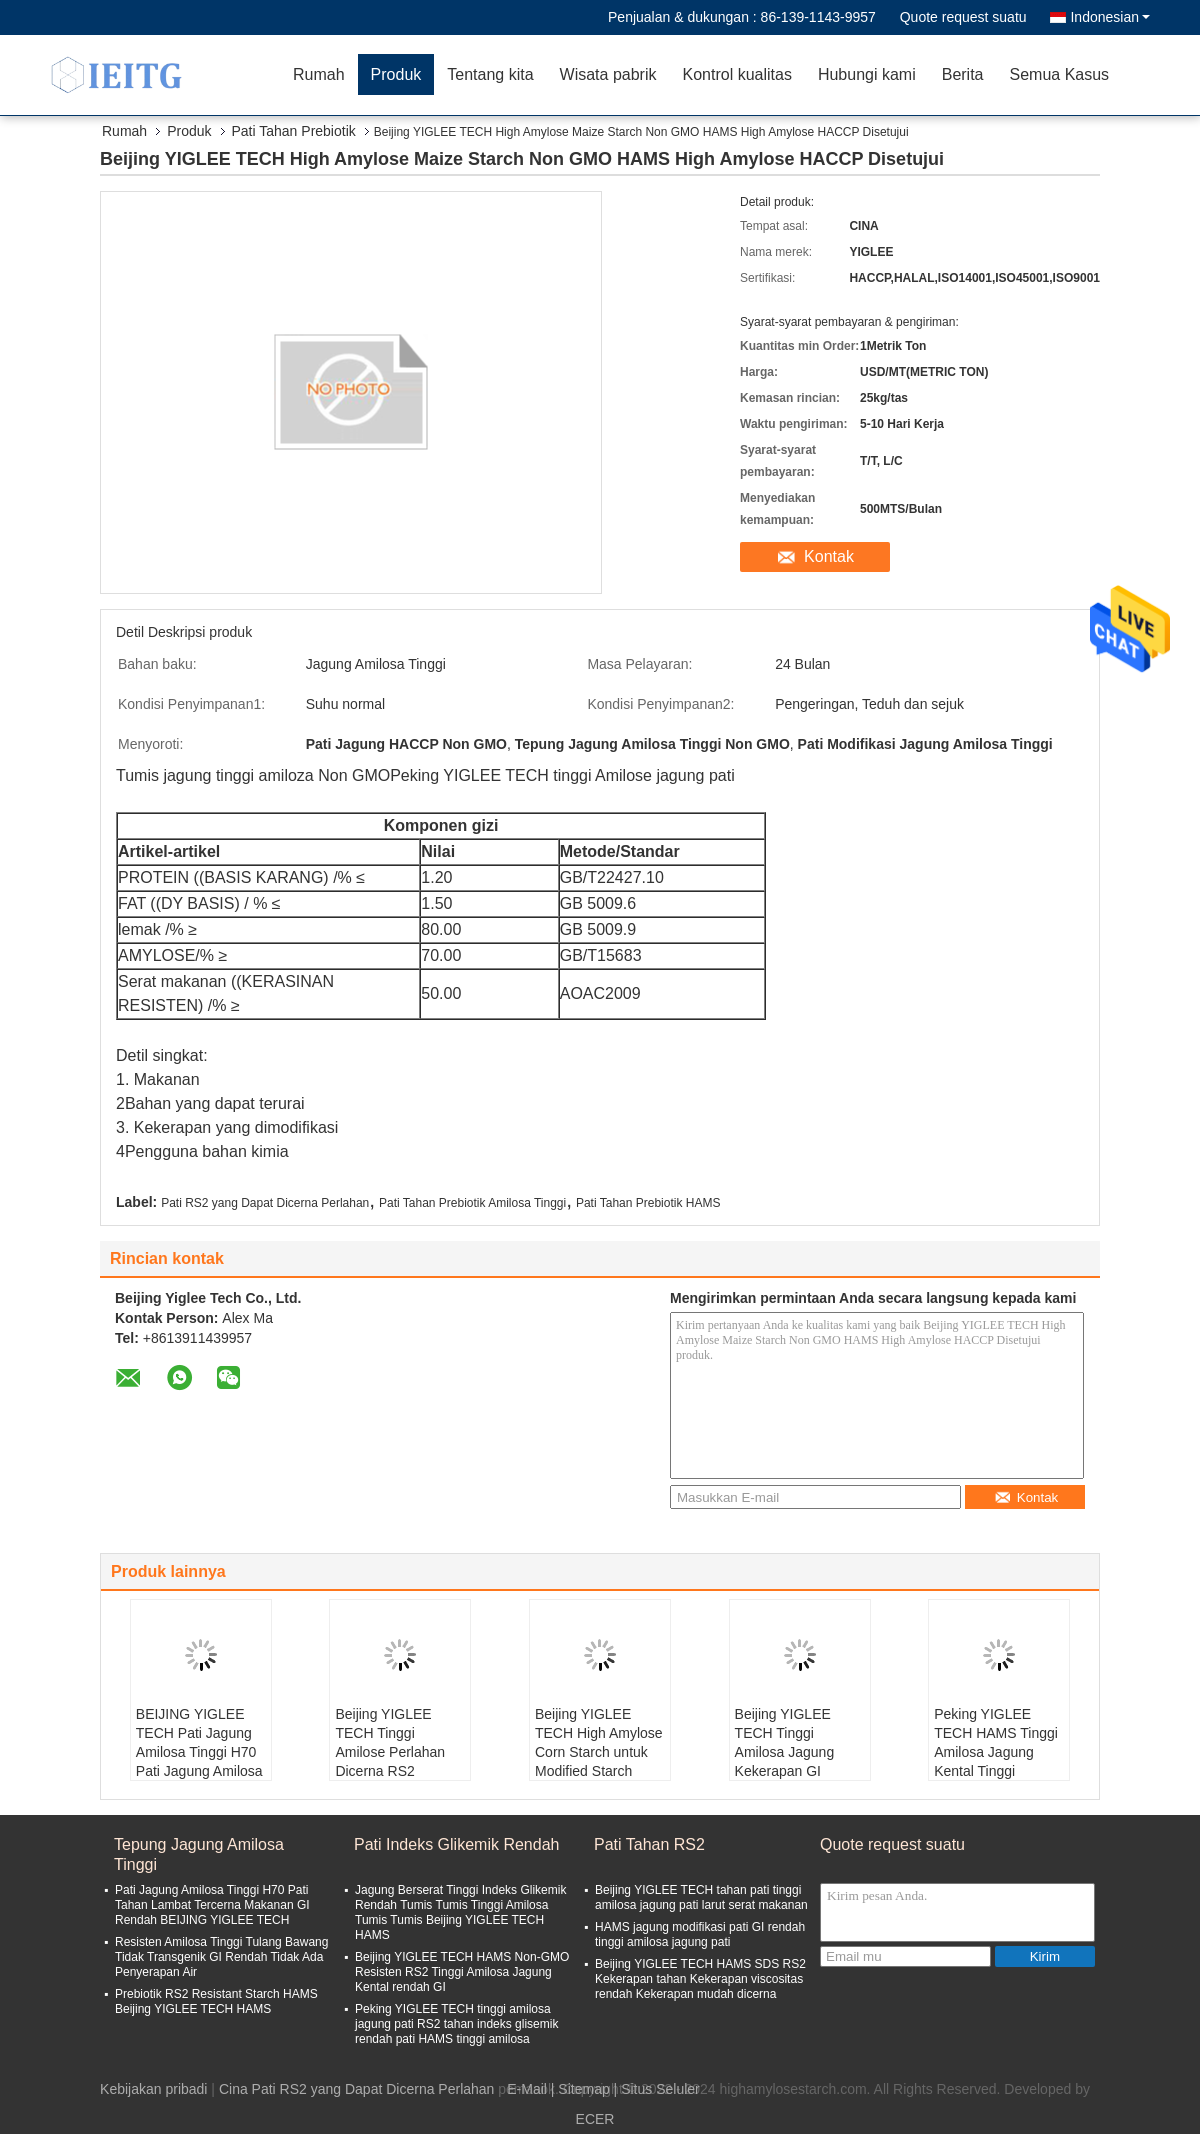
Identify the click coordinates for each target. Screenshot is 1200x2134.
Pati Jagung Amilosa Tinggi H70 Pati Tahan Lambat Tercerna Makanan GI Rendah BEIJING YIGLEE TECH (212, 1905)
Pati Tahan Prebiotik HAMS (648, 1203)
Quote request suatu (963, 17)
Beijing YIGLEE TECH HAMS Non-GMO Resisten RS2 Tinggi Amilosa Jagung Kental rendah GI (462, 1972)
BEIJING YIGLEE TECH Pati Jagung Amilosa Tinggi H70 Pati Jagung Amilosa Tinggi (199, 1752)
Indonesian (1110, 17)
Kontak (829, 556)
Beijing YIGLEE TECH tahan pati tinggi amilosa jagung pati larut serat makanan (701, 1897)
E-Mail (527, 2089)
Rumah (319, 74)
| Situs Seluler (657, 2089)
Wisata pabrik (608, 74)
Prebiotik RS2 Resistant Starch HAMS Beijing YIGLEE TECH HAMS (216, 2001)
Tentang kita (490, 74)
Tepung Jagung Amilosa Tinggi (199, 1854)
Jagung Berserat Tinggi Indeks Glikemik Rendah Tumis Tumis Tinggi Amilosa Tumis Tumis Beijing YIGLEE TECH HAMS (460, 1912)
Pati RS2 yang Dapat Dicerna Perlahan (265, 1203)
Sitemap (583, 2089)
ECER (595, 2119)
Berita (963, 74)
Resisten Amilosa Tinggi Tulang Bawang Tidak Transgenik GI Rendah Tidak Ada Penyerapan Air (221, 1957)
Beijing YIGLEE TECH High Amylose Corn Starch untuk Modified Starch (599, 1742)
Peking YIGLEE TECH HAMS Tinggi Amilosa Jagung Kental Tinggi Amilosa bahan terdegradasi (996, 1761)
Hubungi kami (867, 74)
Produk (396, 74)
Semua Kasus (1060, 74)
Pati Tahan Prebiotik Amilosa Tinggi (472, 1203)
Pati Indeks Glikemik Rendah (456, 1844)
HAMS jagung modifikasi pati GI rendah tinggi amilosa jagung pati (700, 1934)
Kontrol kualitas (736, 74)
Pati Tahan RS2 (649, 1844)
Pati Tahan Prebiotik (294, 131)
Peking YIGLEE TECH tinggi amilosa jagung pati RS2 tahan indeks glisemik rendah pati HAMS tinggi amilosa (456, 2024)
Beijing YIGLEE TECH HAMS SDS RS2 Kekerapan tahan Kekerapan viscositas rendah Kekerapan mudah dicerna (700, 1979)
